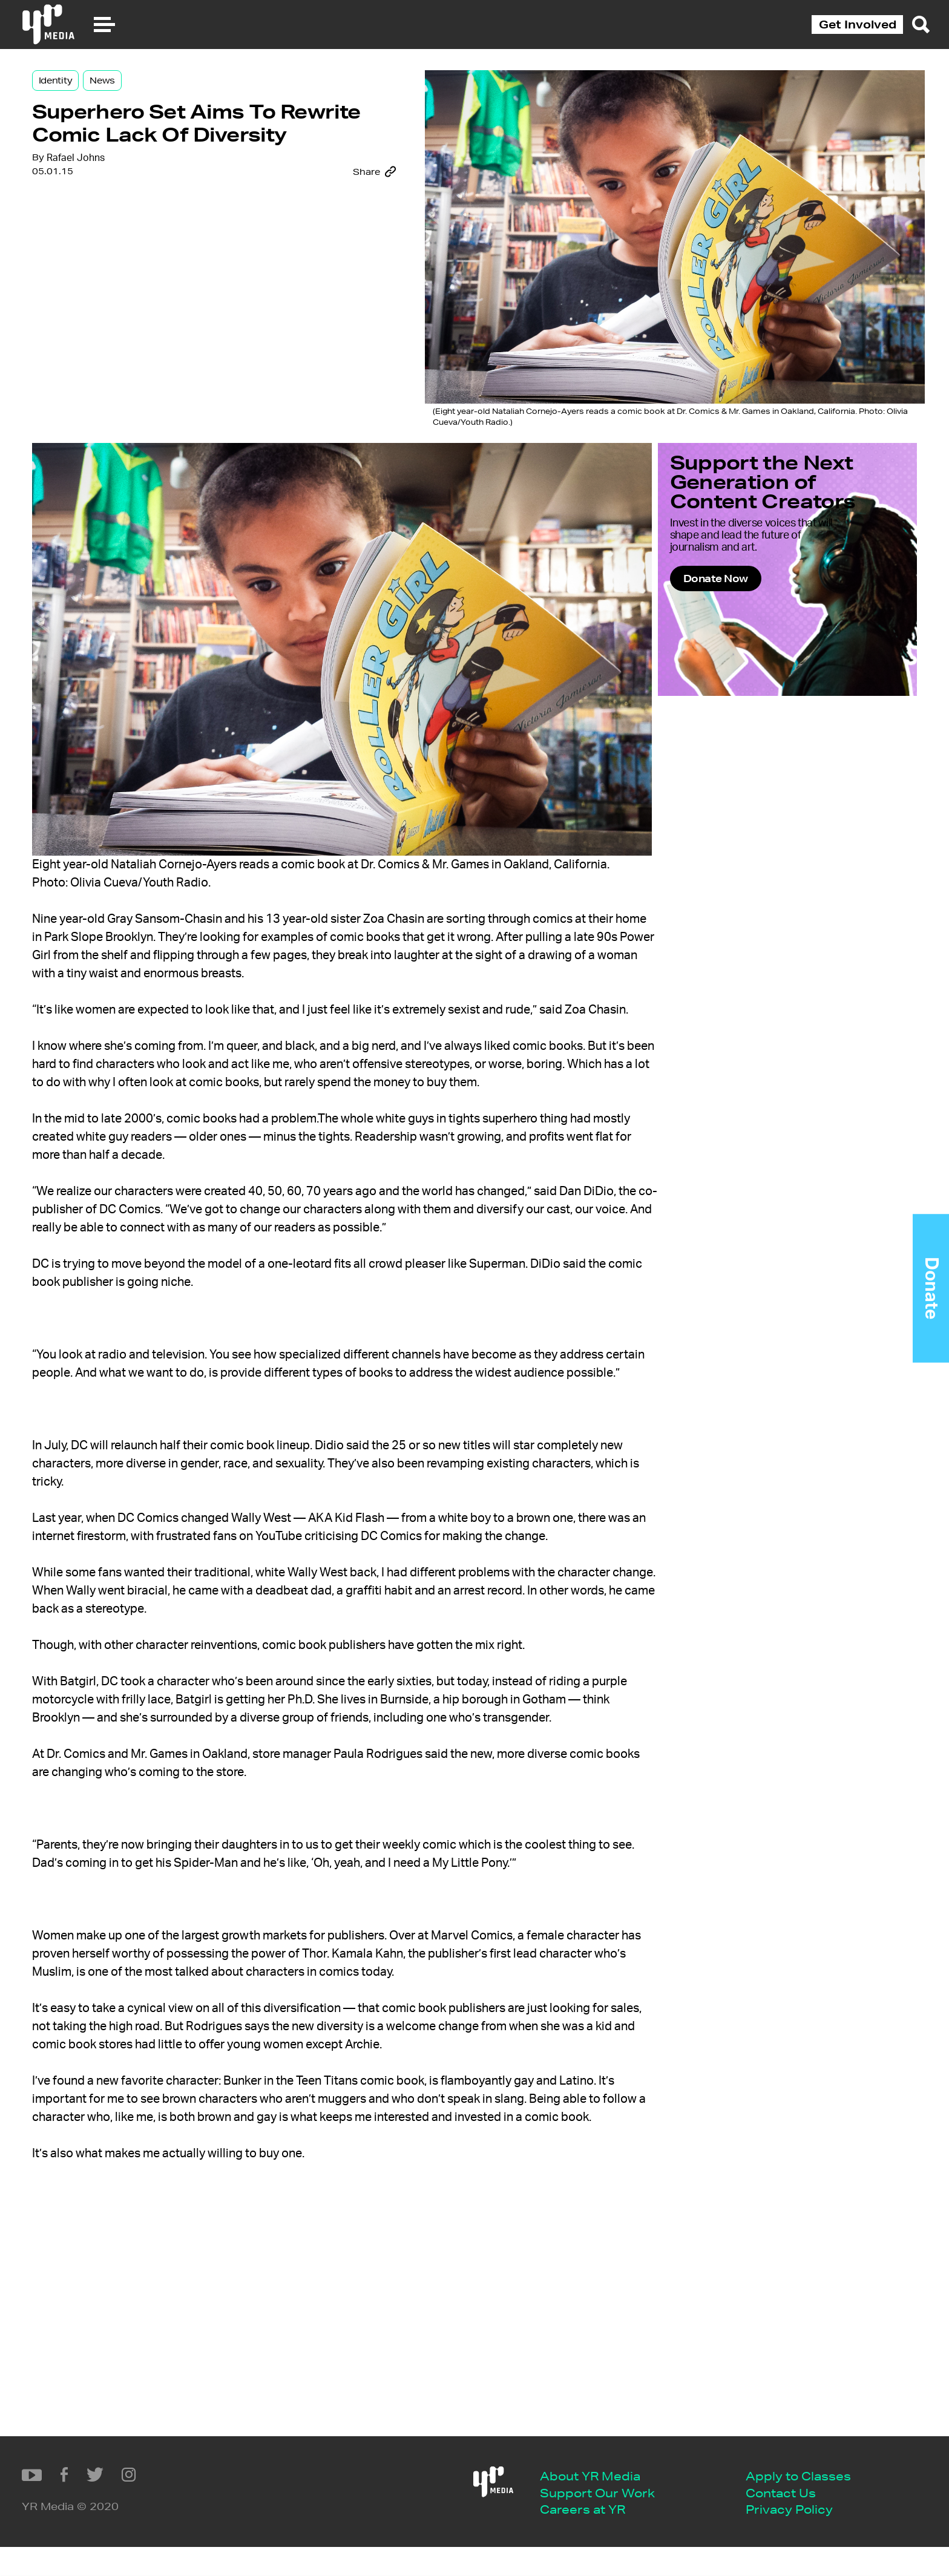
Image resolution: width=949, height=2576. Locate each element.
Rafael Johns (165, 256)
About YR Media (153, 2501)
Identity (145, 98)
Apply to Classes (361, 2501)
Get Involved (857, 24)
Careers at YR (145, 2538)
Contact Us (344, 2520)
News (192, 98)
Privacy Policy (352, 2538)
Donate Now (682, 584)
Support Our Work (160, 2520)
